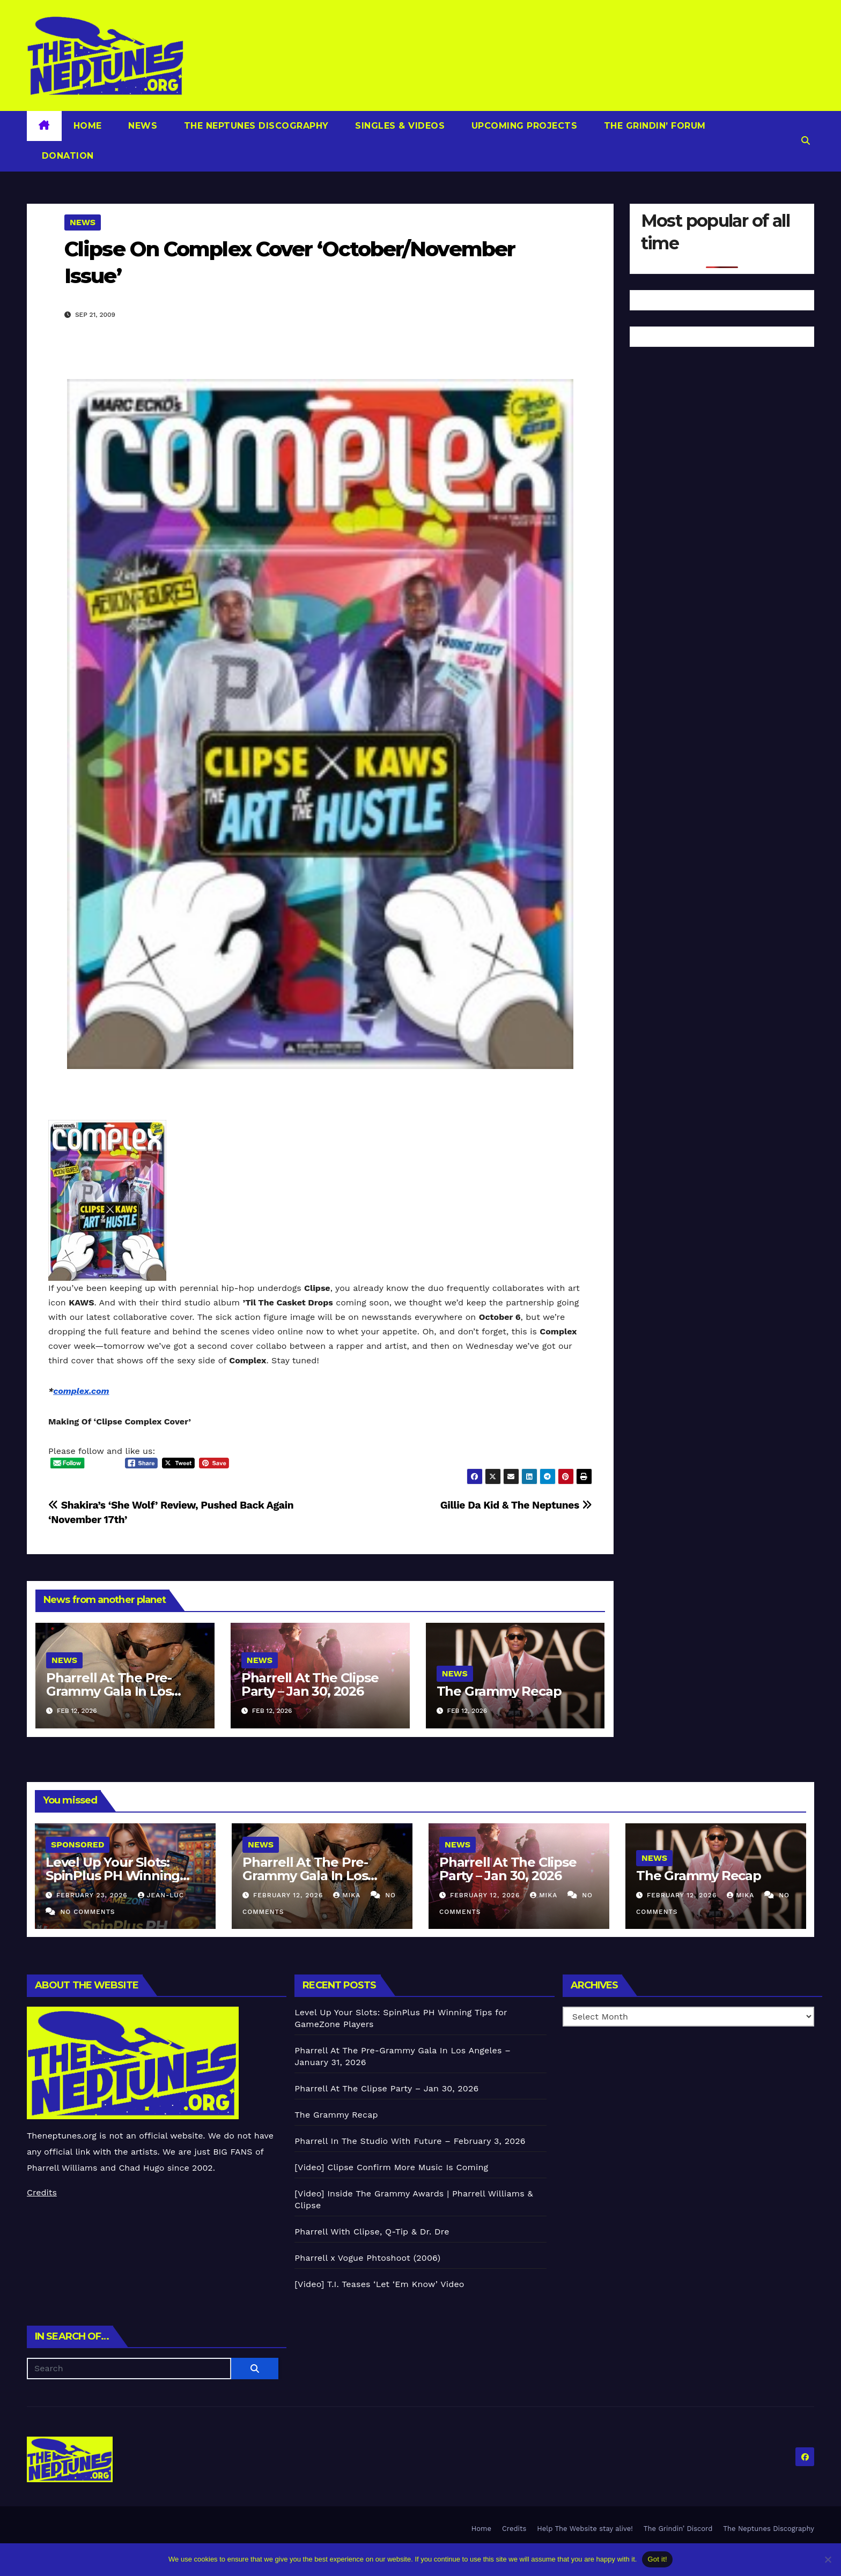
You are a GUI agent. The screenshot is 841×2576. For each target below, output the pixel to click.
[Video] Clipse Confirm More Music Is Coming (391, 2167)
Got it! (657, 2559)
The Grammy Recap (499, 1691)
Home (87, 126)
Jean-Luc (161, 1895)
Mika (348, 1895)
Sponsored (77, 1844)
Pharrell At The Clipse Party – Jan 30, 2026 (310, 1684)
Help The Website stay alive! (585, 2529)
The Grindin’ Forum (653, 126)
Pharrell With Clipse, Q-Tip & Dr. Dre (371, 2231)
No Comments (87, 1912)
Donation (66, 156)
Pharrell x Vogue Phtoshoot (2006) (367, 2258)
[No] (827, 2559)
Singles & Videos (398, 126)
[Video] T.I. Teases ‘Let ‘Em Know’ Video (379, 2284)
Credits (42, 2192)
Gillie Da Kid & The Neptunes (516, 1505)
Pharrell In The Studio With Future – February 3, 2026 (409, 2141)
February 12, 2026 (289, 1895)
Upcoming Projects (522, 126)
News (142, 126)
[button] (805, 141)
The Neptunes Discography (255, 126)
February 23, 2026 (93, 1895)
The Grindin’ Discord (678, 2529)
